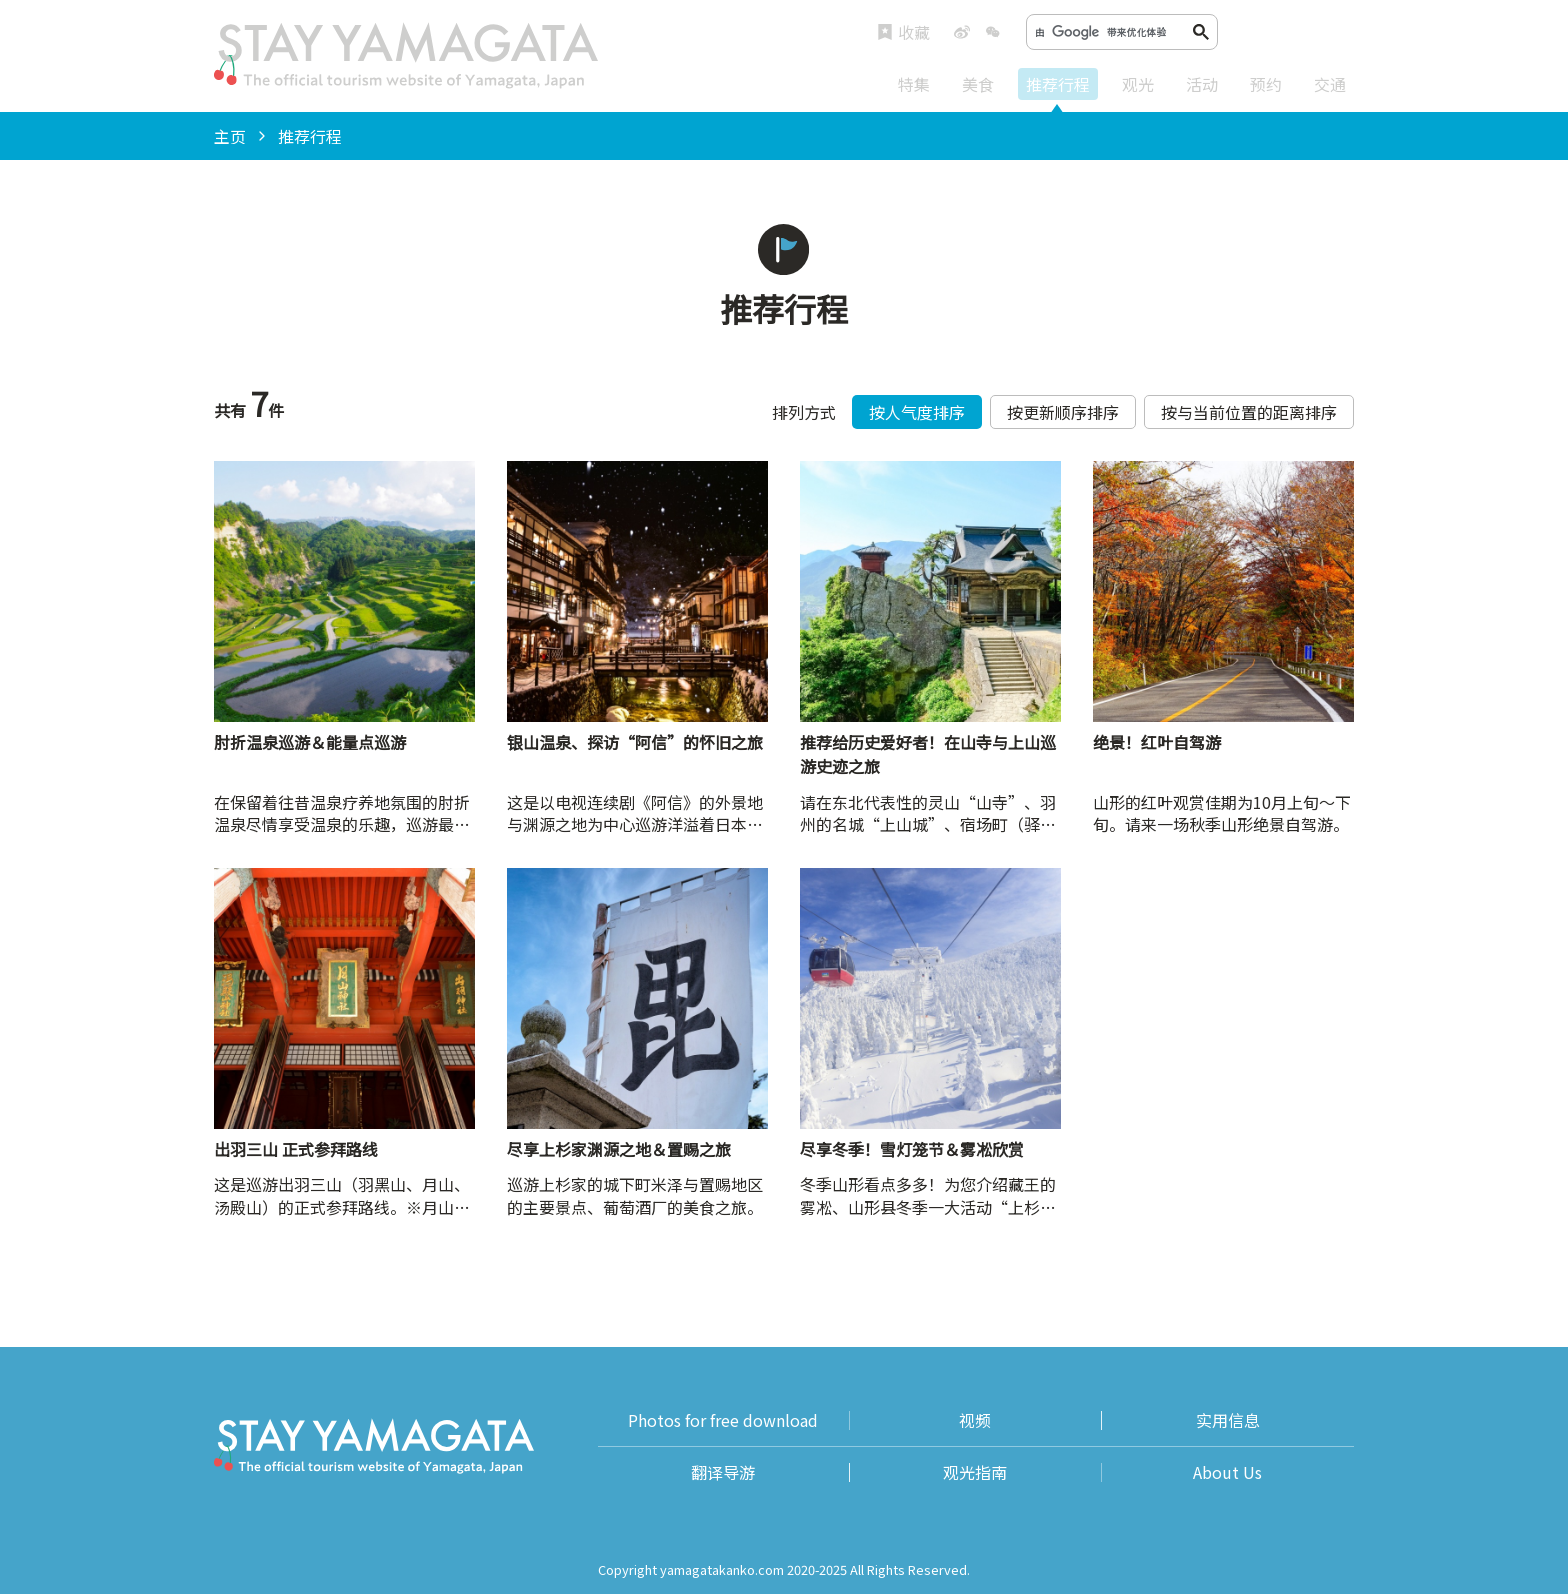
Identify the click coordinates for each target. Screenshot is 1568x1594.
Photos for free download (723, 1420)
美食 (978, 84)
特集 (914, 84)
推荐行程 (1058, 84)
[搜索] (1114, 32)
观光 (1138, 84)
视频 (975, 1420)
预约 (1266, 84)
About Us (1227, 1472)
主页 (230, 136)
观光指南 (975, 1472)
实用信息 (1228, 1420)
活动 (1202, 84)
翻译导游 (723, 1472)
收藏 (903, 32)
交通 (1330, 84)
